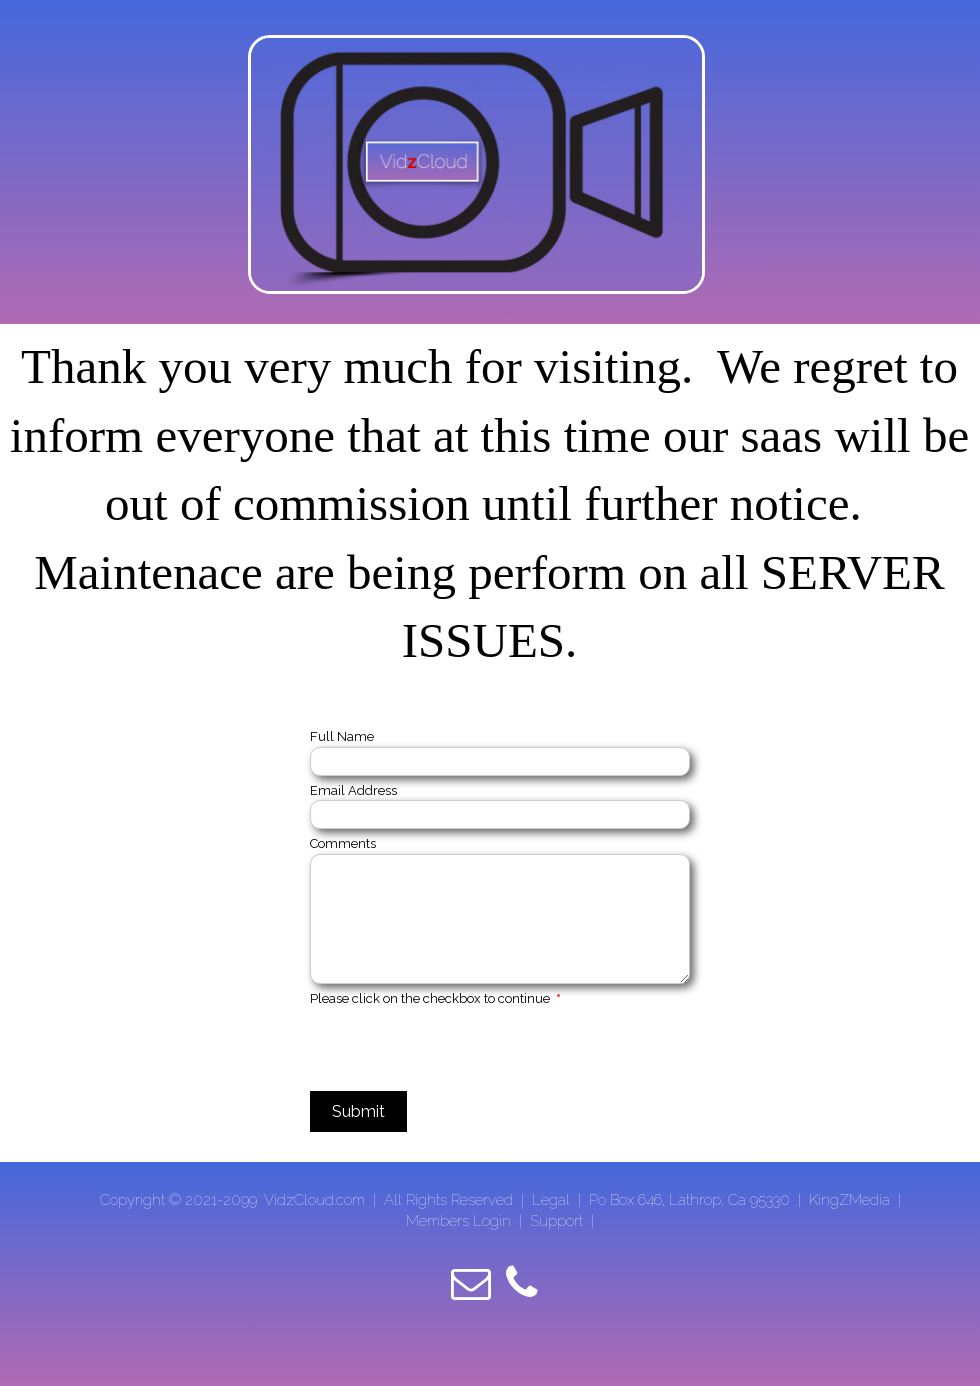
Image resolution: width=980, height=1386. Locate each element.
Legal (553, 1200)
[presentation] (462, 1047)
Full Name (342, 736)
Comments (343, 843)
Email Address (353, 790)
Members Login (458, 1221)
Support (556, 1221)
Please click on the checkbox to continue (435, 998)
